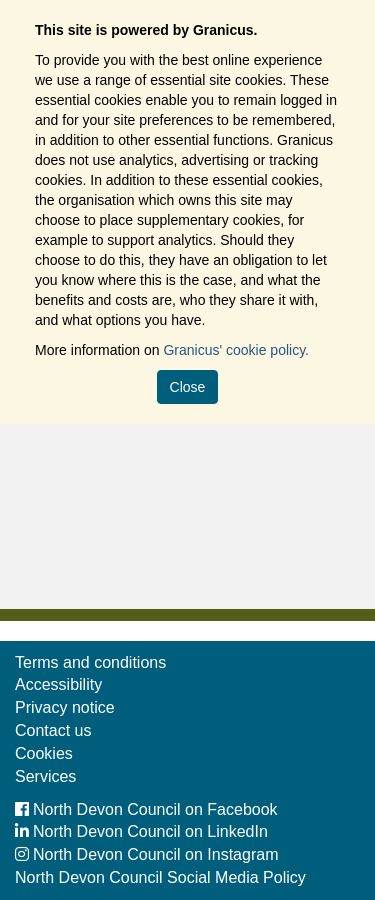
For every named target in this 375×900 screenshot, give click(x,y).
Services (45, 776)
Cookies (44, 753)
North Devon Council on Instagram (146, 854)
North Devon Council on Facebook (146, 809)
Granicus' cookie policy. (236, 350)
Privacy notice (65, 707)
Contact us (53, 730)
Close (188, 387)
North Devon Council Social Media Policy (160, 877)
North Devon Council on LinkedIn (141, 831)
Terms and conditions (90, 662)
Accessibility (58, 684)
